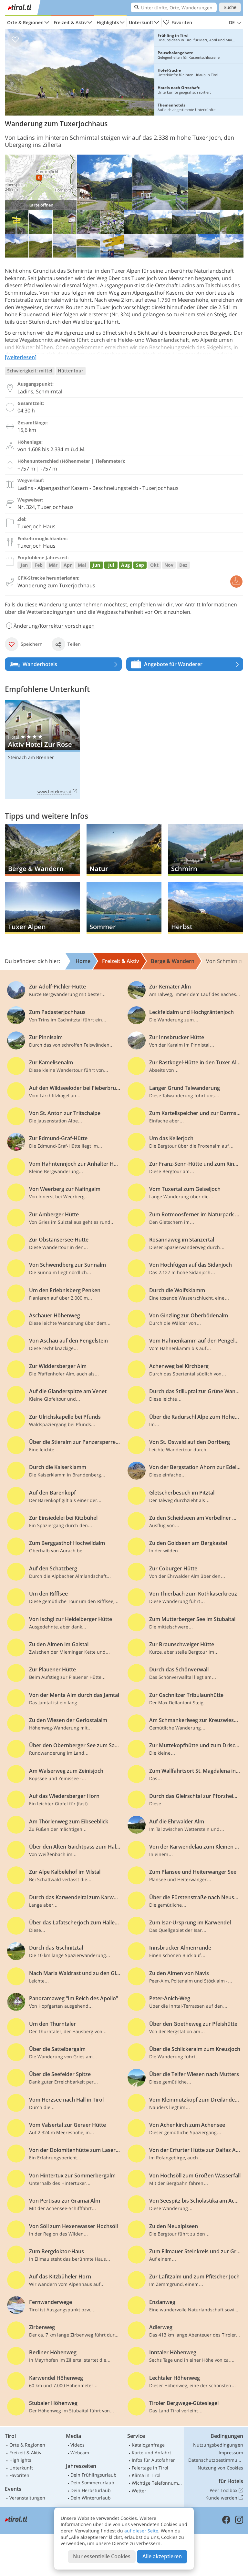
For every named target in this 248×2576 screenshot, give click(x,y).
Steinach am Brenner (31, 757)
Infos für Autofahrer (153, 2460)
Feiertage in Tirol (150, 2468)
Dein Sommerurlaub (92, 2483)
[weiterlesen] (20, 357)
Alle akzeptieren (162, 2556)
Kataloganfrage (148, 2445)
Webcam (79, 2452)
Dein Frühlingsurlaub (93, 2475)
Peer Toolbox (226, 2490)
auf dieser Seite (141, 2531)
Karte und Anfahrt (151, 2452)
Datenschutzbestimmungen (215, 2460)
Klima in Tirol (146, 2475)
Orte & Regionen (25, 22)
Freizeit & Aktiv (70, 22)
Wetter (139, 2491)
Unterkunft (141, 22)
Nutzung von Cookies (220, 2468)
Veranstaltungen (27, 2498)
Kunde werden (224, 2498)
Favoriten (177, 22)
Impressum (231, 2452)
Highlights (108, 22)
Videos (77, 2445)
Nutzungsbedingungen (218, 2445)
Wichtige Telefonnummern (157, 2483)
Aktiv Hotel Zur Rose (42, 749)
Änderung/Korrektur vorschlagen (50, 625)
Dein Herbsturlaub (90, 2490)
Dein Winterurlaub (90, 2498)
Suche (229, 7)
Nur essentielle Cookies (101, 2556)
